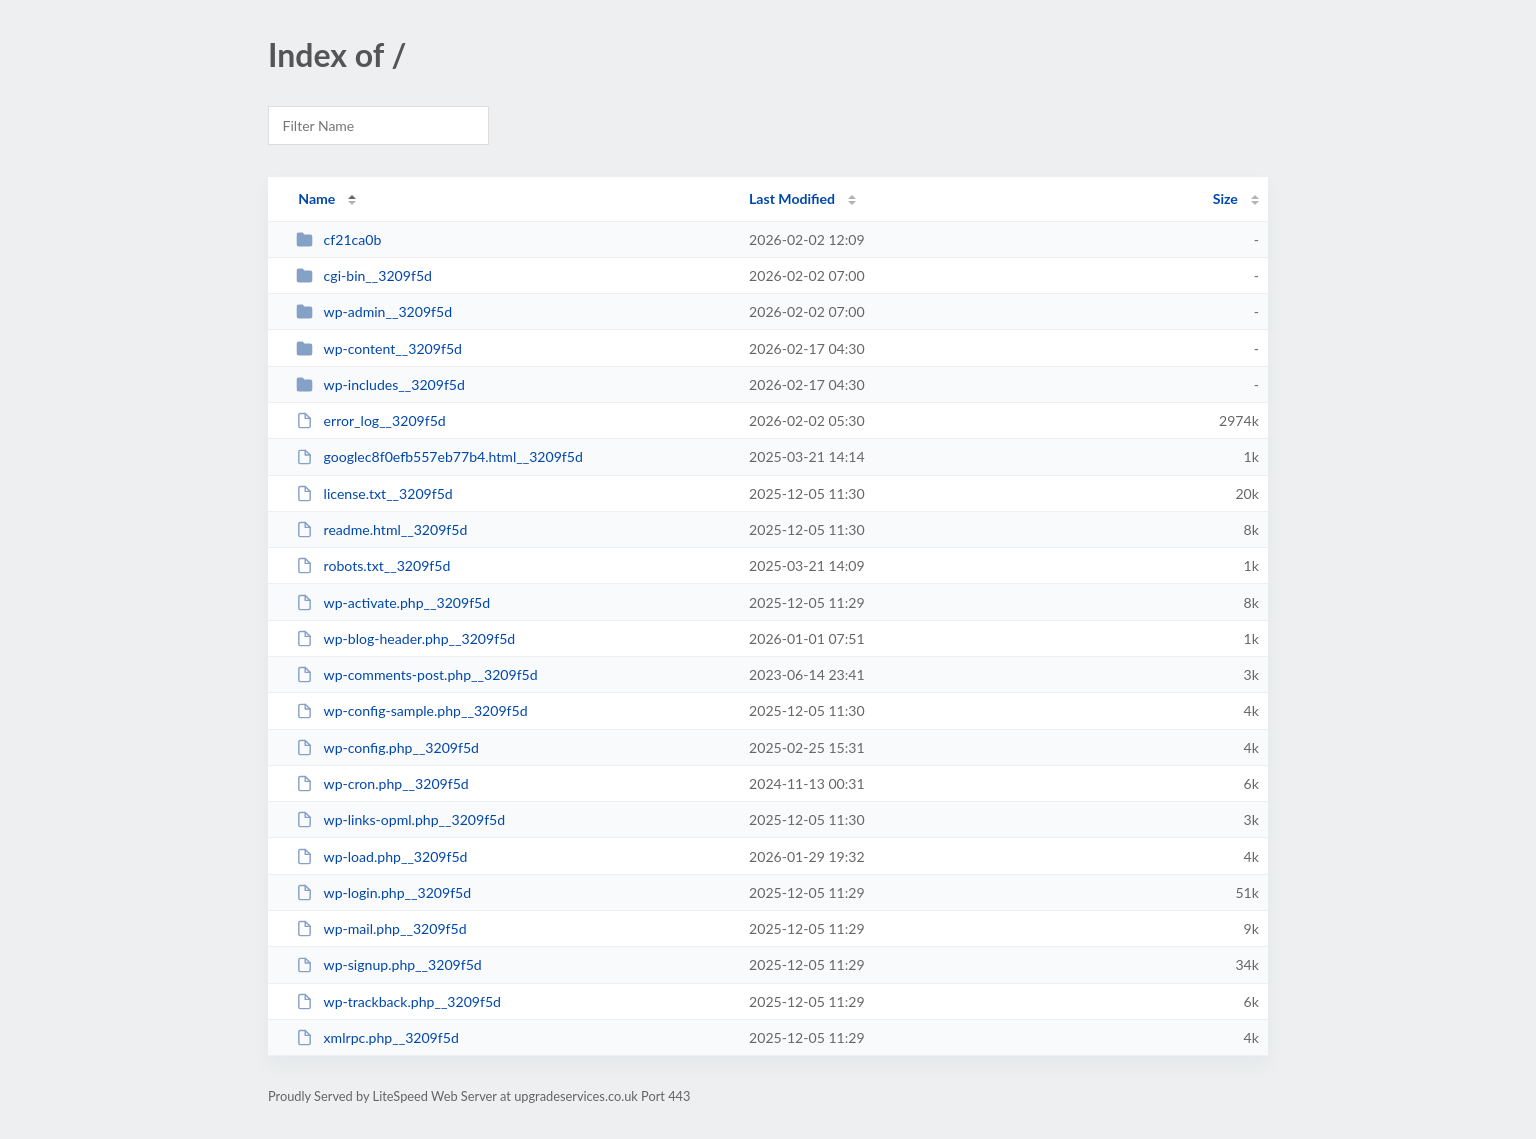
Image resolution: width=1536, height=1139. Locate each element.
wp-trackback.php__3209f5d (398, 1001)
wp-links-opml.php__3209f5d (400, 819)
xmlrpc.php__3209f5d (377, 1037)
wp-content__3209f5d (379, 348)
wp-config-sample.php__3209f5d (411, 710)
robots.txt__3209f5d (373, 565)
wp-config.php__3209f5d (387, 747)
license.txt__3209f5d (374, 493)
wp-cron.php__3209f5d (382, 783)
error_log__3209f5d (371, 420)
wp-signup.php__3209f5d (389, 964)
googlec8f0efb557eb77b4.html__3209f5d (439, 456)
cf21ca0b (338, 239)
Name (316, 198)
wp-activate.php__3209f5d (393, 602)
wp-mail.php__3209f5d (381, 928)
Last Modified (792, 198)
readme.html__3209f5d (381, 529)
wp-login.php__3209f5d (383, 892)
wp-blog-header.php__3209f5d (405, 638)
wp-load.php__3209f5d (381, 856)
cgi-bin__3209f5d (364, 275)
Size (1225, 198)
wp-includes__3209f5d (380, 384)
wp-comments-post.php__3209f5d (416, 674)
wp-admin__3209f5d (374, 311)
